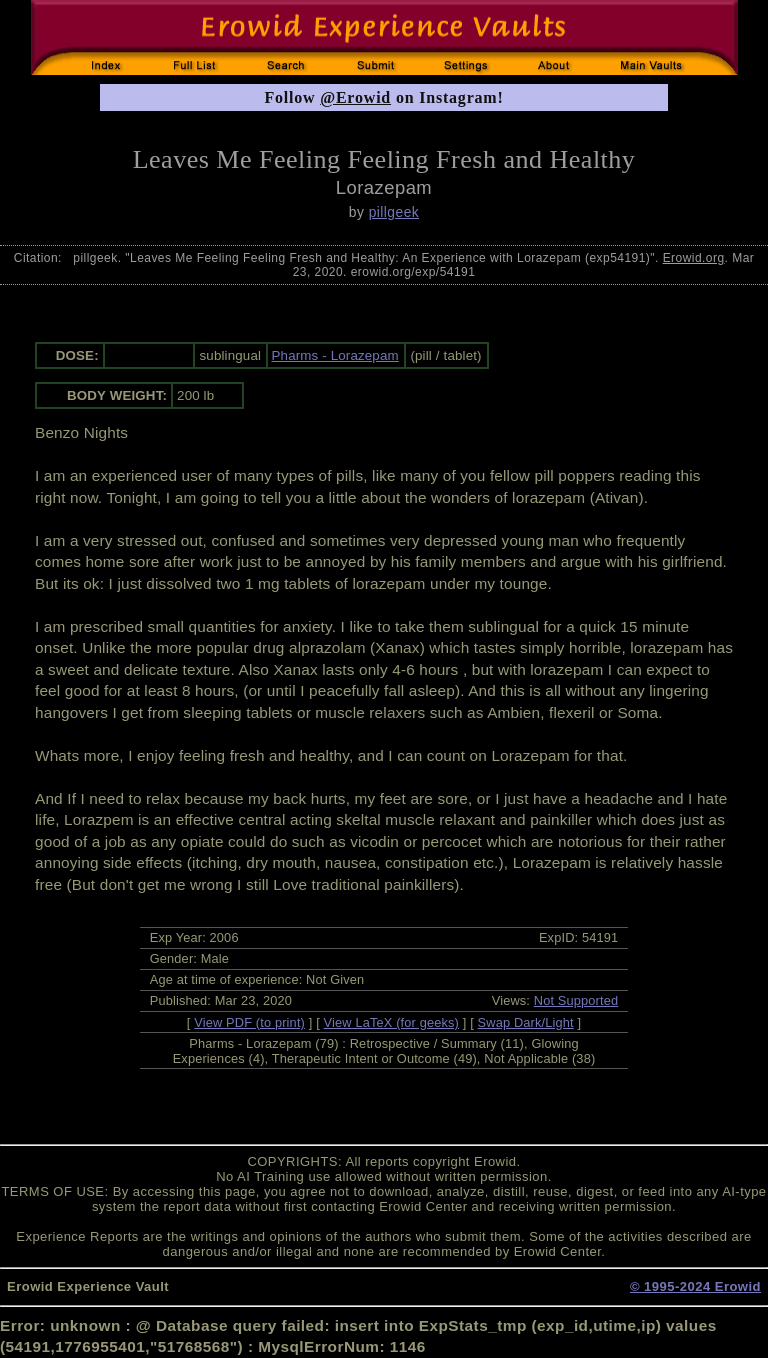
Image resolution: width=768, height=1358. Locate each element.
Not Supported (576, 1000)
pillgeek (394, 212)
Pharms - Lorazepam (335, 355)
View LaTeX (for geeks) (391, 1022)
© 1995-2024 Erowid (695, 1286)
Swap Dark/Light (526, 1022)
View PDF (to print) (249, 1022)
